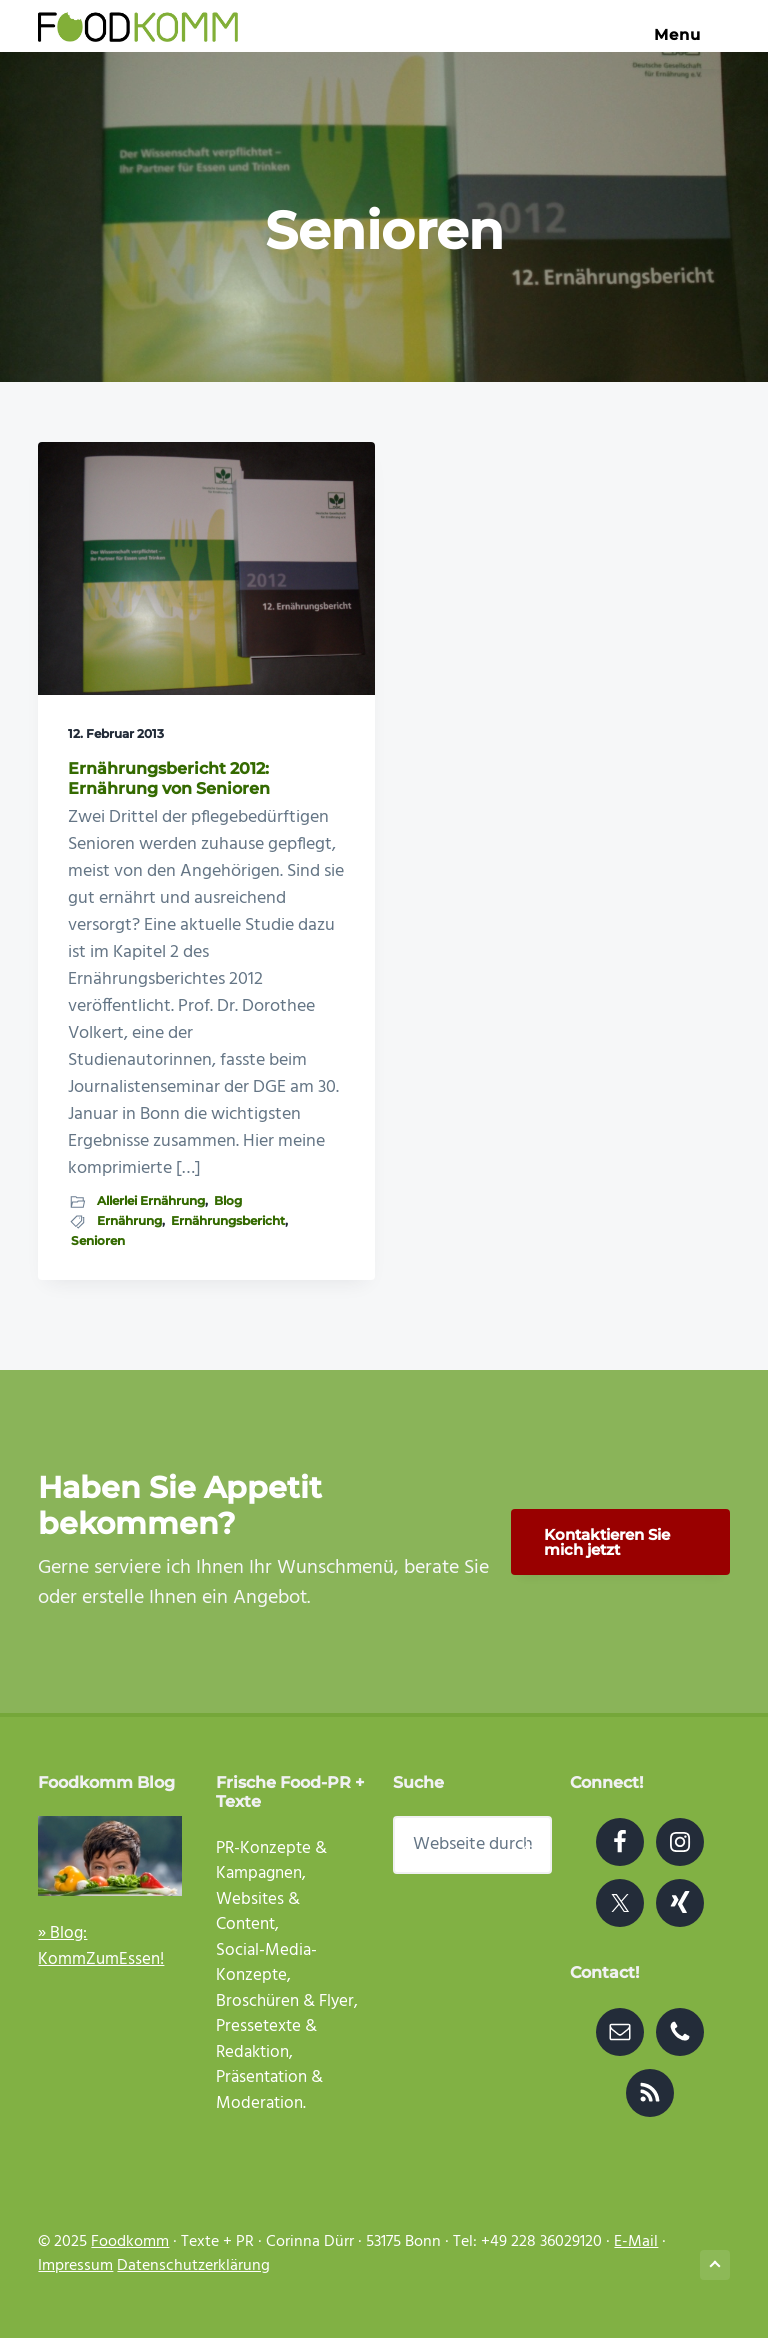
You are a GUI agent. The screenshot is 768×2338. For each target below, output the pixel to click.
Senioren (98, 1240)
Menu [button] (692, 34)
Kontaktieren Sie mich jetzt (607, 1542)
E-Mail (636, 2242)
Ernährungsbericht (228, 1220)
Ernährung (129, 1220)
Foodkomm (130, 2242)
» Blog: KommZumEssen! (101, 1946)
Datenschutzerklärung (193, 2266)
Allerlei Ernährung (151, 1200)
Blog (228, 1200)
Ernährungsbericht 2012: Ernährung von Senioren (169, 778)
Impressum (75, 2266)
